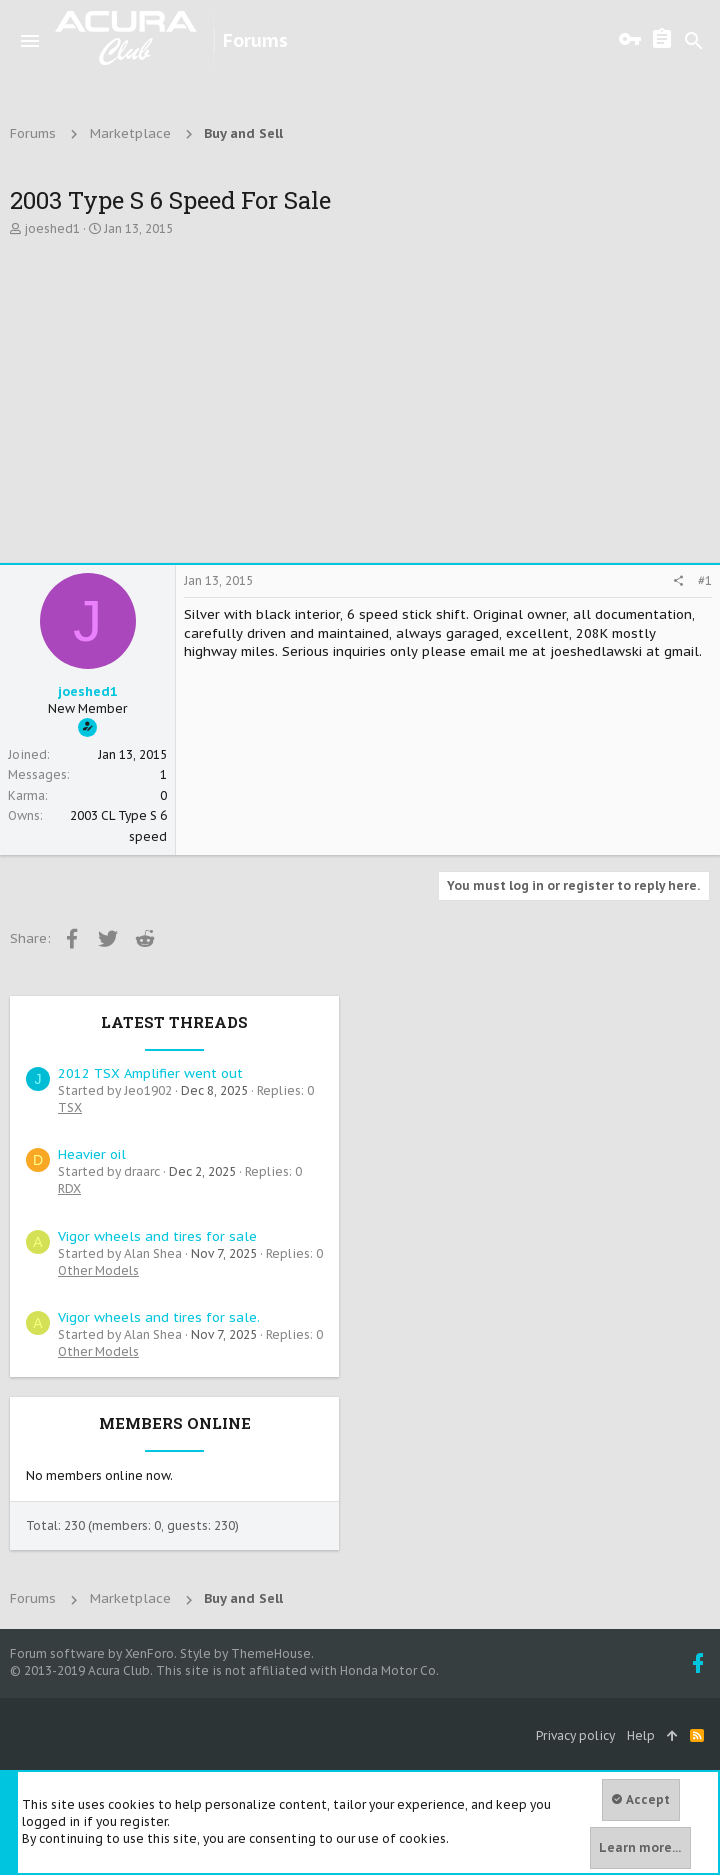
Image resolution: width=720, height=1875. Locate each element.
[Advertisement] (360, 403)
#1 (705, 580)
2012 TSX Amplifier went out (150, 1073)
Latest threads (174, 1022)
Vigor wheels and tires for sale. (159, 1317)
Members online (175, 1423)
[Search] (694, 41)
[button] (30, 41)
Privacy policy (575, 1735)
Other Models (98, 1270)
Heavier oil (92, 1154)
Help (641, 1735)
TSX (70, 1107)
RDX (69, 1188)
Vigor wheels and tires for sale (157, 1236)
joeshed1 (52, 228)
